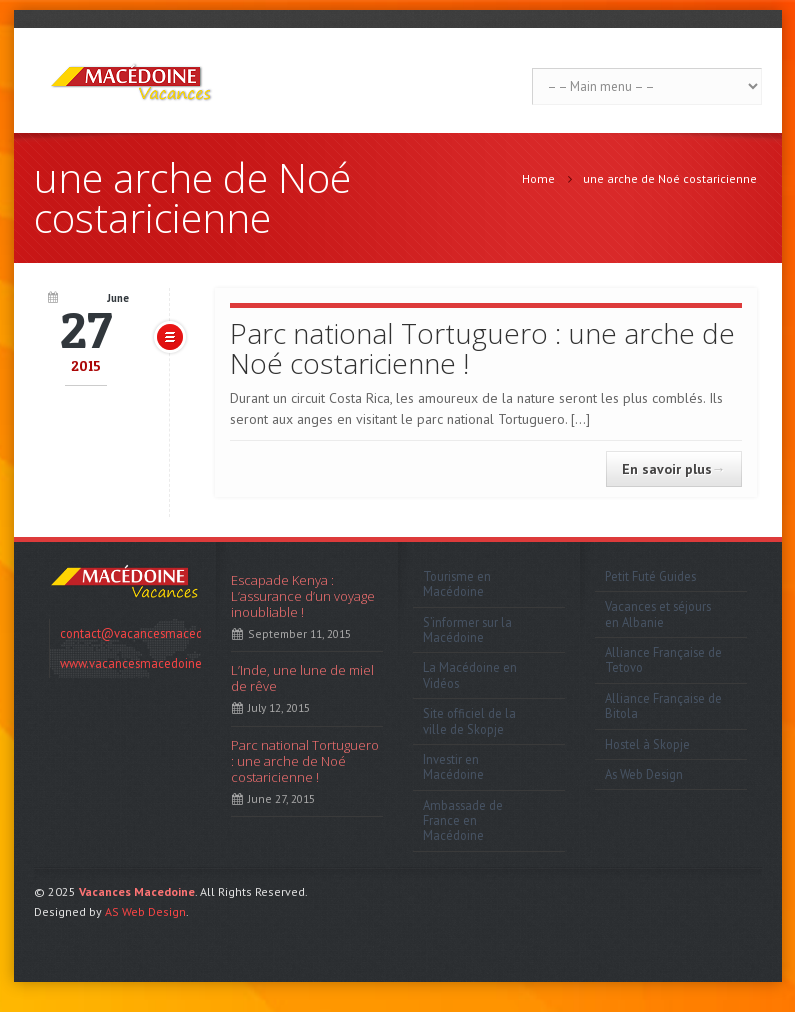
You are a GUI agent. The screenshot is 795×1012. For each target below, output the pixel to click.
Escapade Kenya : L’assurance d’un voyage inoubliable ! (303, 596)
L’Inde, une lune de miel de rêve (302, 678)
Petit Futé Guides (650, 576)
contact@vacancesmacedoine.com (157, 633)
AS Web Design (145, 911)
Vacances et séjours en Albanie (658, 613)
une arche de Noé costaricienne (670, 178)
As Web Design (644, 774)
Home (538, 178)
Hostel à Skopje (647, 744)
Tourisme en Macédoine (457, 583)
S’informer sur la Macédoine (467, 629)
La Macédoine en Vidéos (470, 674)
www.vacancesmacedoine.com (144, 663)
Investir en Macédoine (453, 766)
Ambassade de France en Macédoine (463, 820)
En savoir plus (674, 469)
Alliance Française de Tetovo (663, 659)
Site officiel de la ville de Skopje (469, 720)
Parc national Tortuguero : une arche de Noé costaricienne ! (482, 348)
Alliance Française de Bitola (663, 705)
